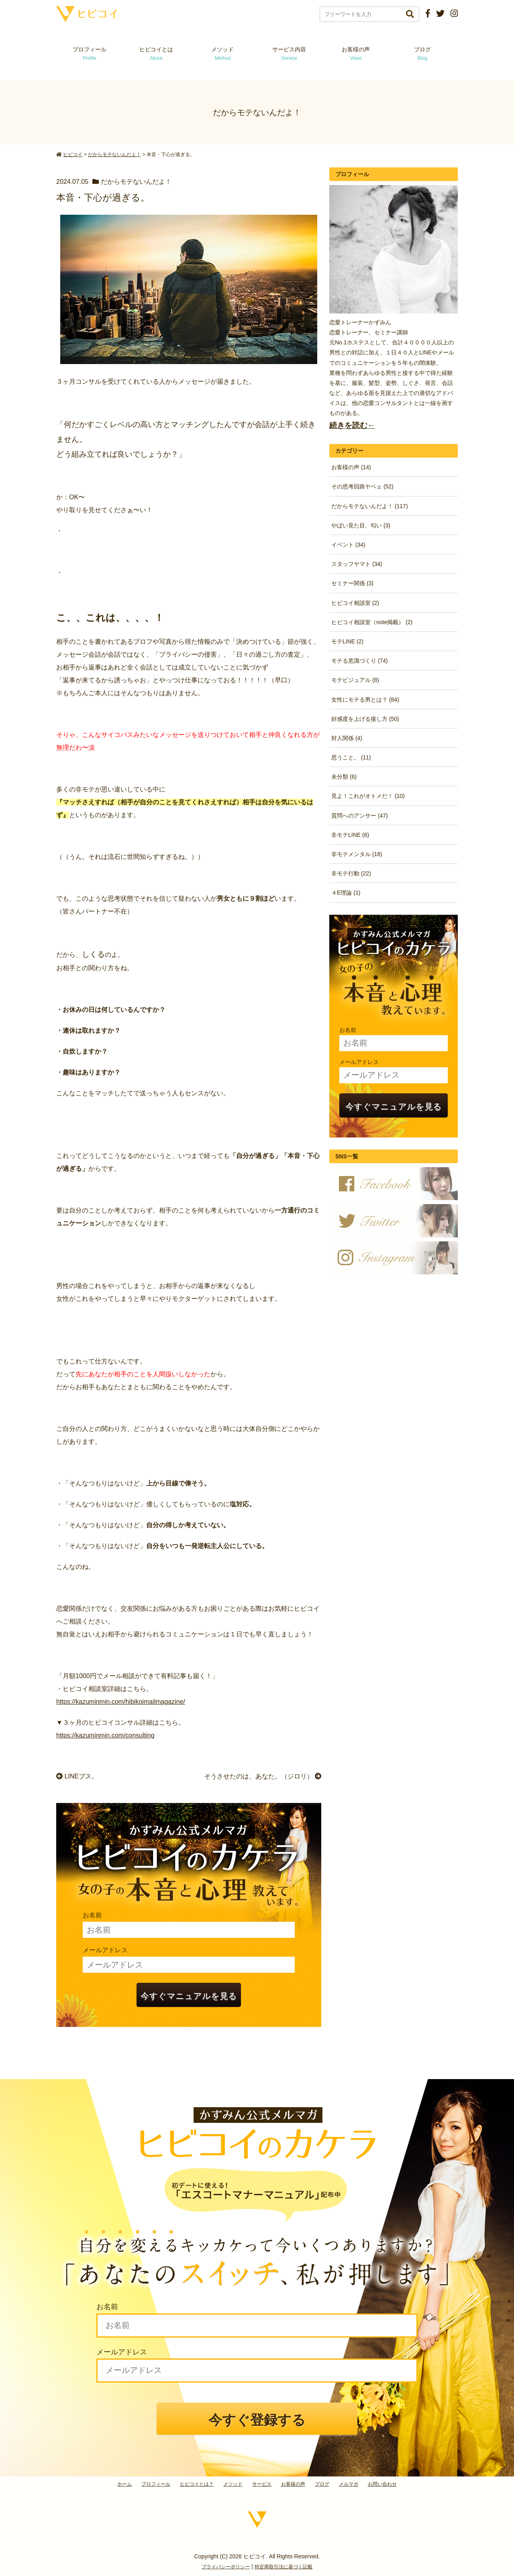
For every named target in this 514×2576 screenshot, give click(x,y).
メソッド (222, 53)
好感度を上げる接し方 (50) (365, 719)
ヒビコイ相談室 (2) (355, 603)
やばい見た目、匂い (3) (360, 525)
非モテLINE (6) (350, 835)
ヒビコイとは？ (197, 2484)
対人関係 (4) (346, 738)
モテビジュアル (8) (355, 680)
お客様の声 (356, 53)
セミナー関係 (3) (352, 583)
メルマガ (348, 2484)
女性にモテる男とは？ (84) (365, 699)
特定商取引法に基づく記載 (283, 2567)
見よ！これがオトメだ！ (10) (368, 796)
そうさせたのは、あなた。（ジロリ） (262, 1776)
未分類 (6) (344, 776)
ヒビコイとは (156, 53)
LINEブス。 (77, 1776)
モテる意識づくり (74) (359, 660)
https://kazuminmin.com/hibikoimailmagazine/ (120, 1701)
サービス (261, 2484)
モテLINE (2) (347, 641)
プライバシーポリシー (226, 2567)
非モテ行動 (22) (351, 873)
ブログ (422, 53)
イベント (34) (348, 544)
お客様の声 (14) (351, 467)
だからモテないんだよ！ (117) (369, 506)
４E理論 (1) (345, 892)
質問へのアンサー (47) (359, 815)
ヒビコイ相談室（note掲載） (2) (371, 622)
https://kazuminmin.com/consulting (105, 1735)
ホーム (124, 2484)
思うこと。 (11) (351, 757)
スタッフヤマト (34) (356, 564)
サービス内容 (289, 53)
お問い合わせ (382, 2484)
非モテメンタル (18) (356, 854)
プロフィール (89, 53)
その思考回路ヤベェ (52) (362, 486)
